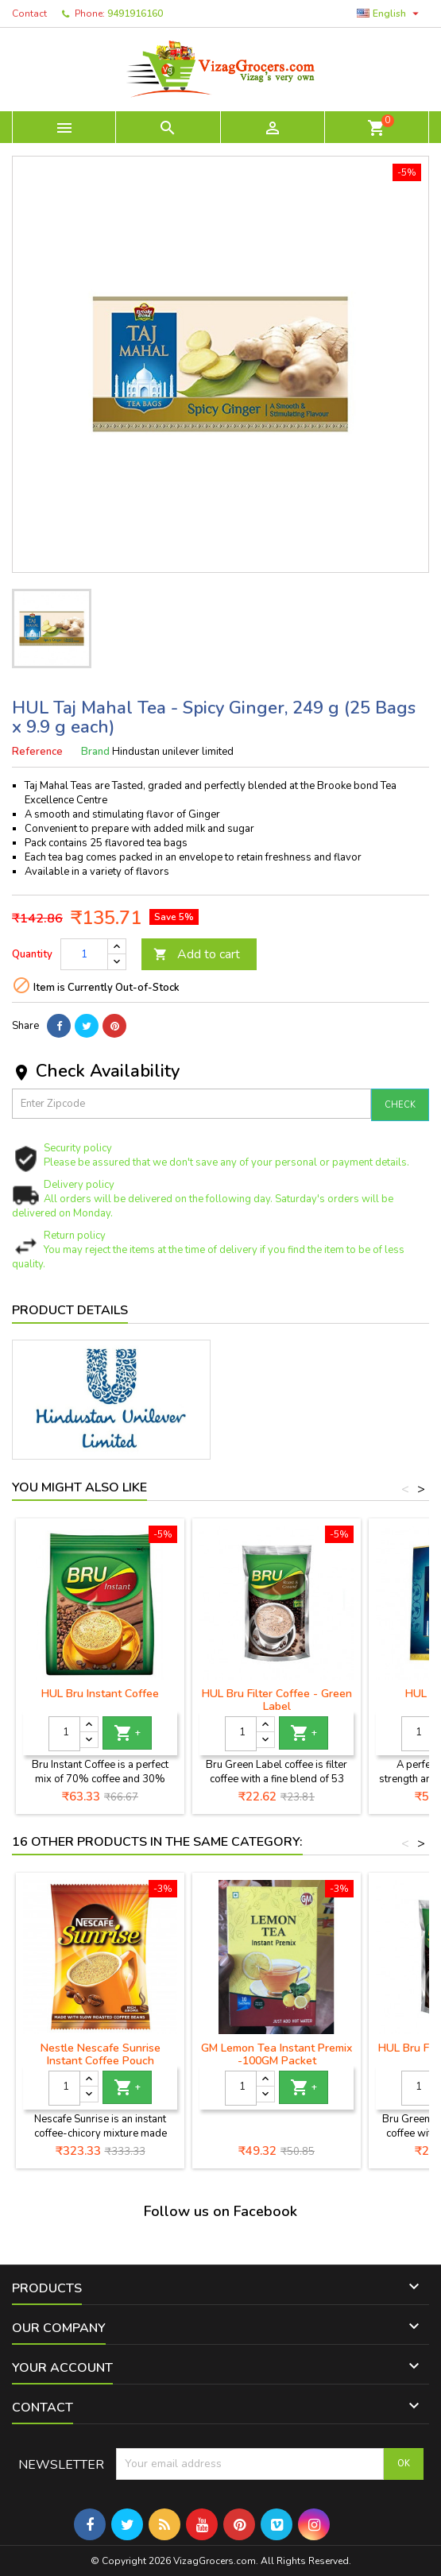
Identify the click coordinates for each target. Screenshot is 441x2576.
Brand (95, 752)
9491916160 (135, 13)
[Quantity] (84, 954)
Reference (37, 752)
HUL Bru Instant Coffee (100, 1693)
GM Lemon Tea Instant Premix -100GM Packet (276, 2054)
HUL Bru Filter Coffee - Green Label (277, 1700)
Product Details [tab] (70, 1310)
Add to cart (196, 954)
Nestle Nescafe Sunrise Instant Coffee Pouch (101, 2054)
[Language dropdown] (390, 13)
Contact (29, 13)
